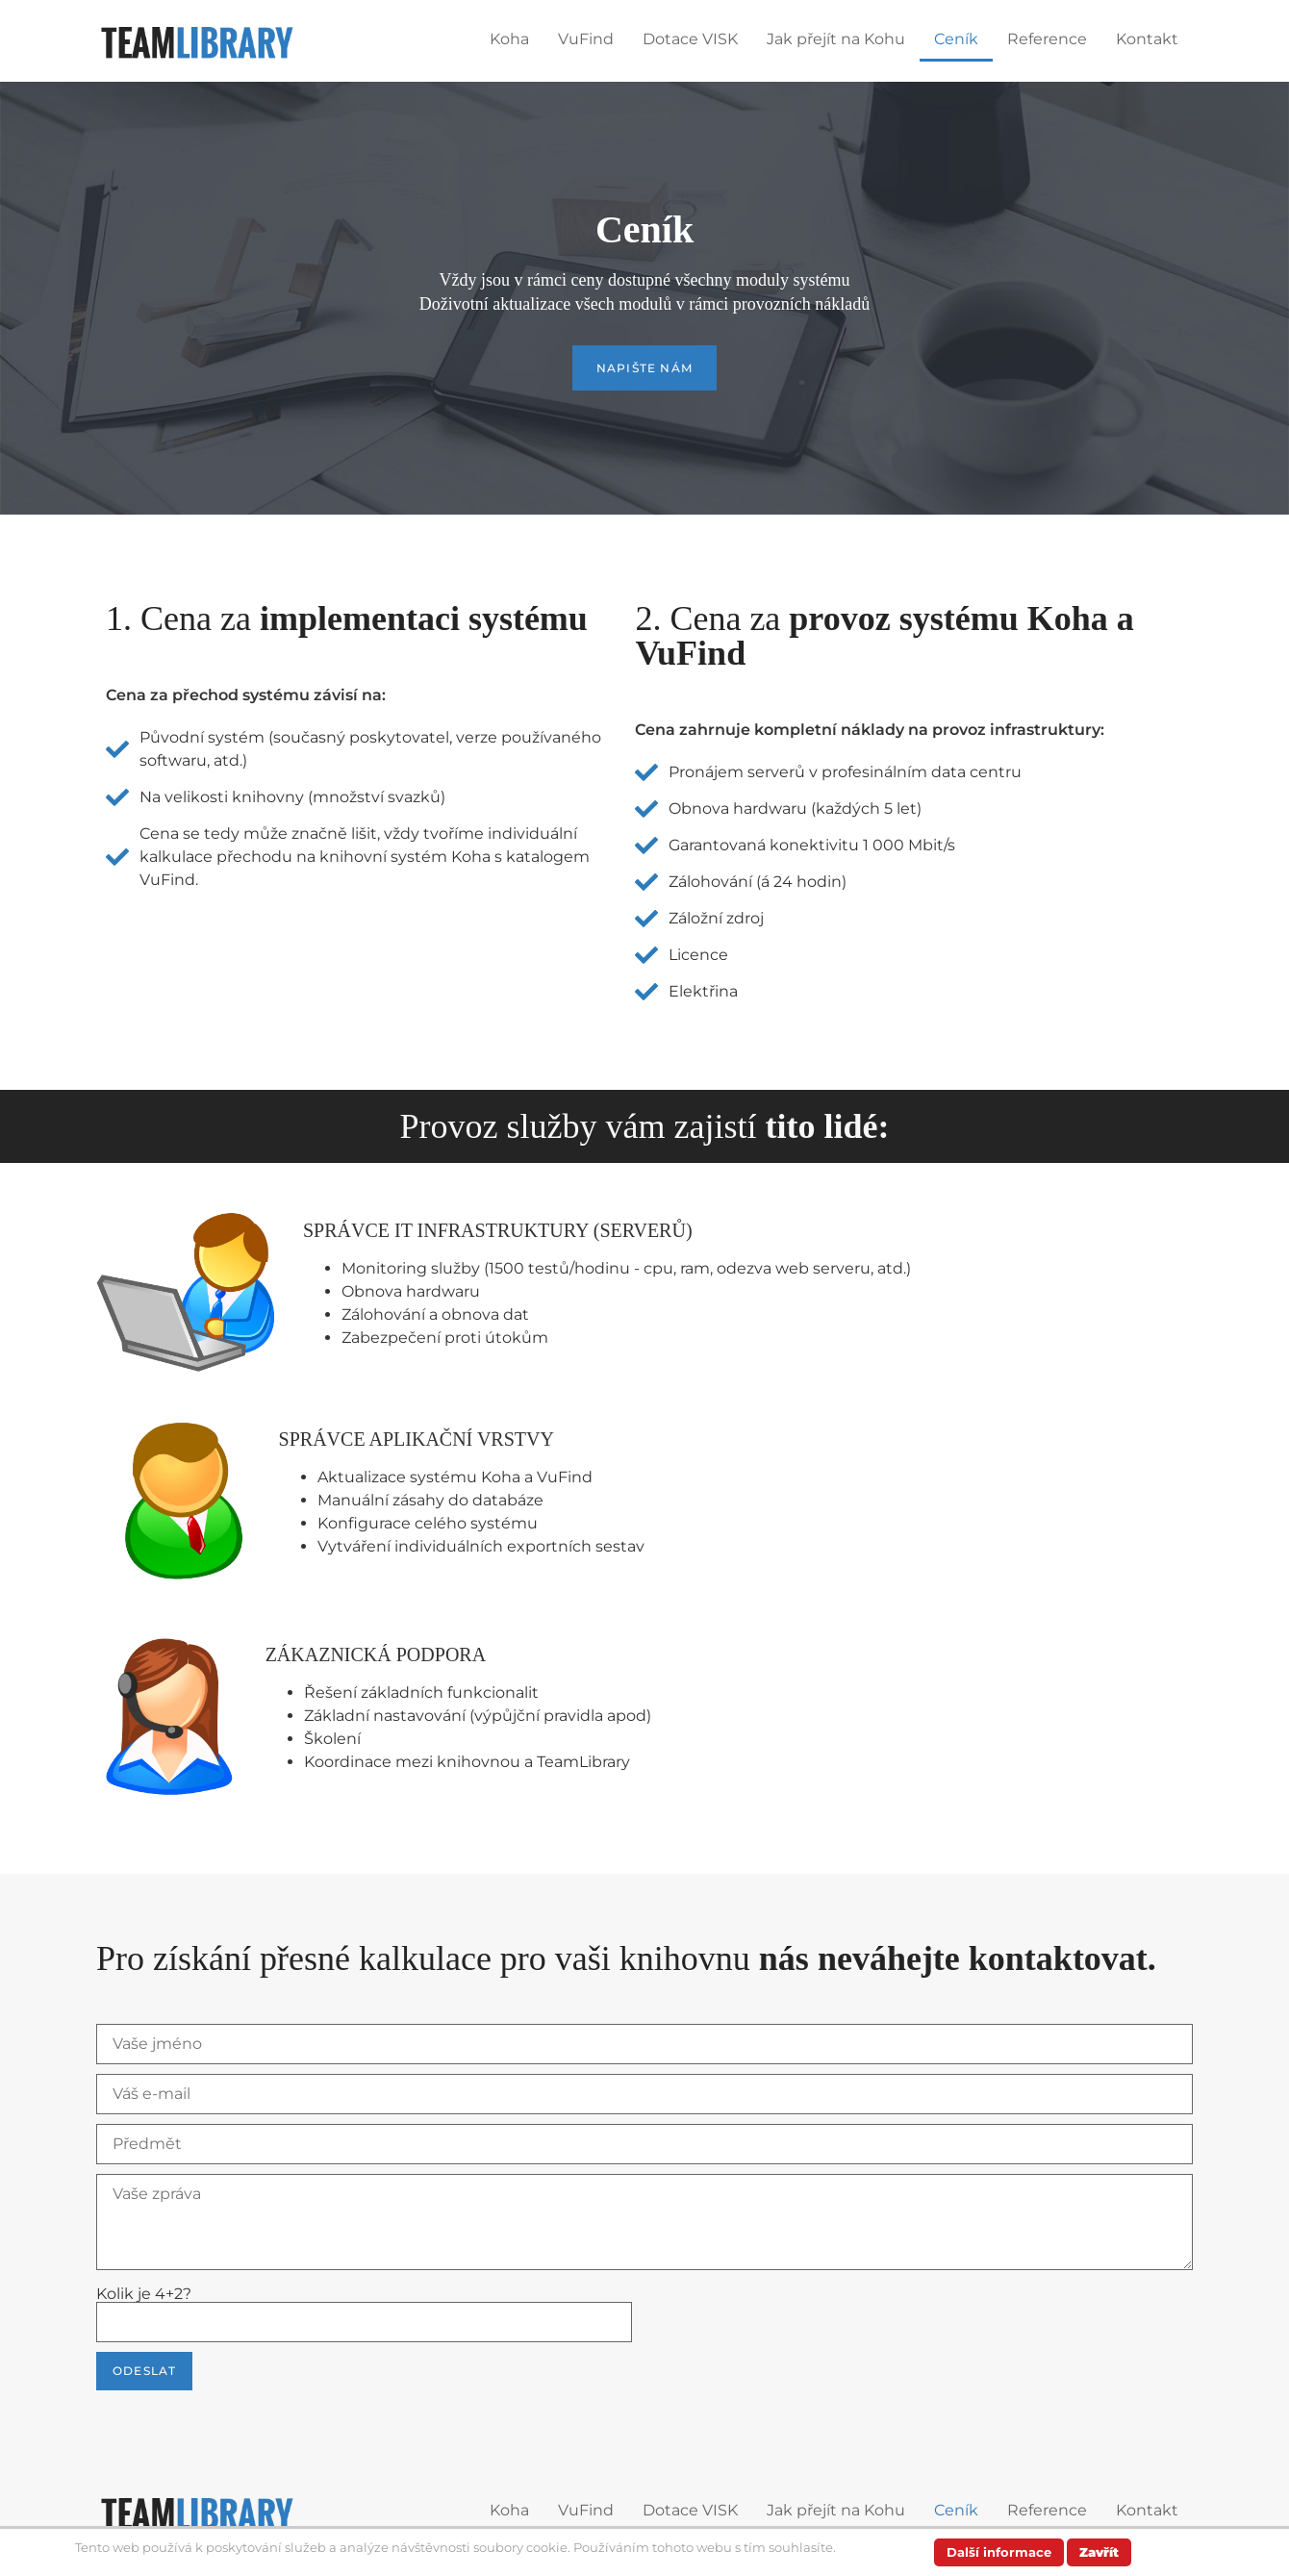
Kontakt (1147, 39)
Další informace (999, 2552)
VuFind (586, 39)
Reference (1047, 39)
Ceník (956, 39)
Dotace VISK (690, 39)
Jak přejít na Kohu (836, 39)
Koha (509, 39)
